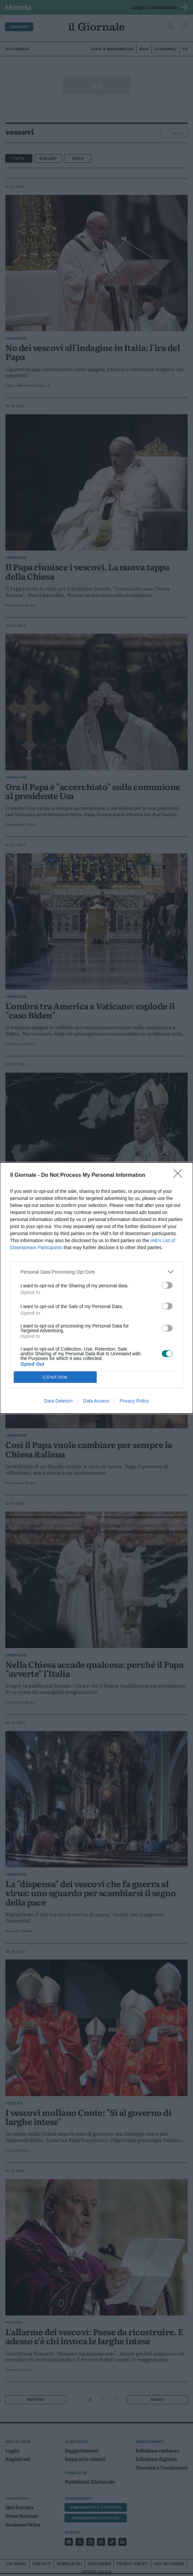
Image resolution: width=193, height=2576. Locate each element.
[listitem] (96, 1271)
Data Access (96, 1401)
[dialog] (96, 1288)
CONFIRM (55, 1377)
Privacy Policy (134, 1401)
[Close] (180, 1175)
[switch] (167, 1285)
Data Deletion (58, 1401)
